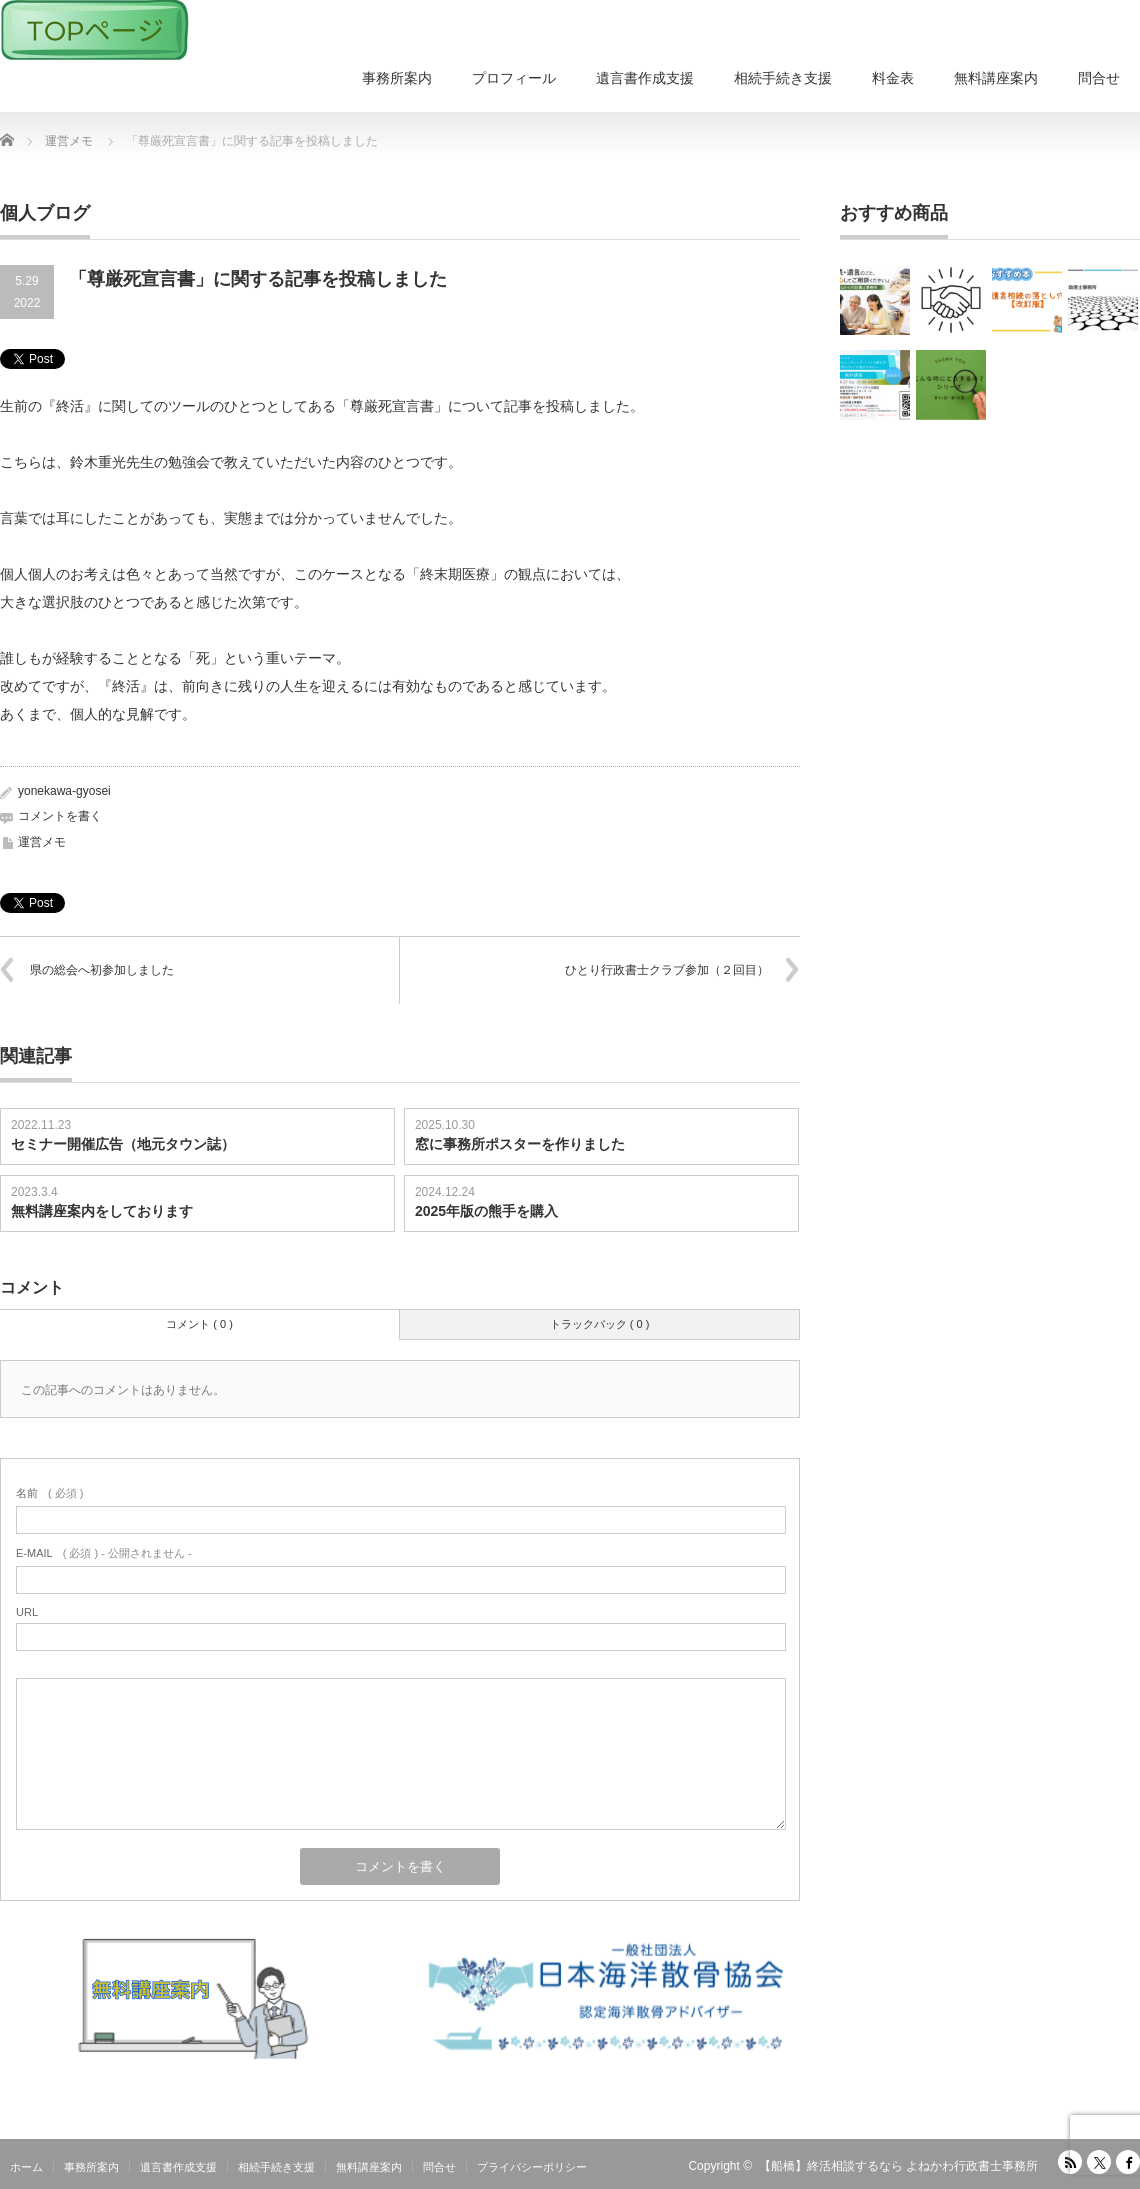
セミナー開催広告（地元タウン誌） (123, 1144)
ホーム (26, 2167)
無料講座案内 (996, 78)
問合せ (1099, 78)
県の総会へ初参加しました (102, 970)
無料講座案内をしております (102, 1211)
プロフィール (514, 78)
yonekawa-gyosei (64, 791)
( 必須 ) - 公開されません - (104, 1553)
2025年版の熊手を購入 (486, 1211)
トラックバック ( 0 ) (600, 1324)
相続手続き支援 (783, 78)
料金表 (893, 78)
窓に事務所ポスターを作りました (520, 1144)
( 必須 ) (49, 1493)
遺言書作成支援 (645, 78)
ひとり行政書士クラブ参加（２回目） (667, 970)
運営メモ (42, 842)
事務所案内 (397, 78)
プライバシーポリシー (532, 2167)
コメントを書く (60, 816)
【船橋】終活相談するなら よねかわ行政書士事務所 (898, 2166)
